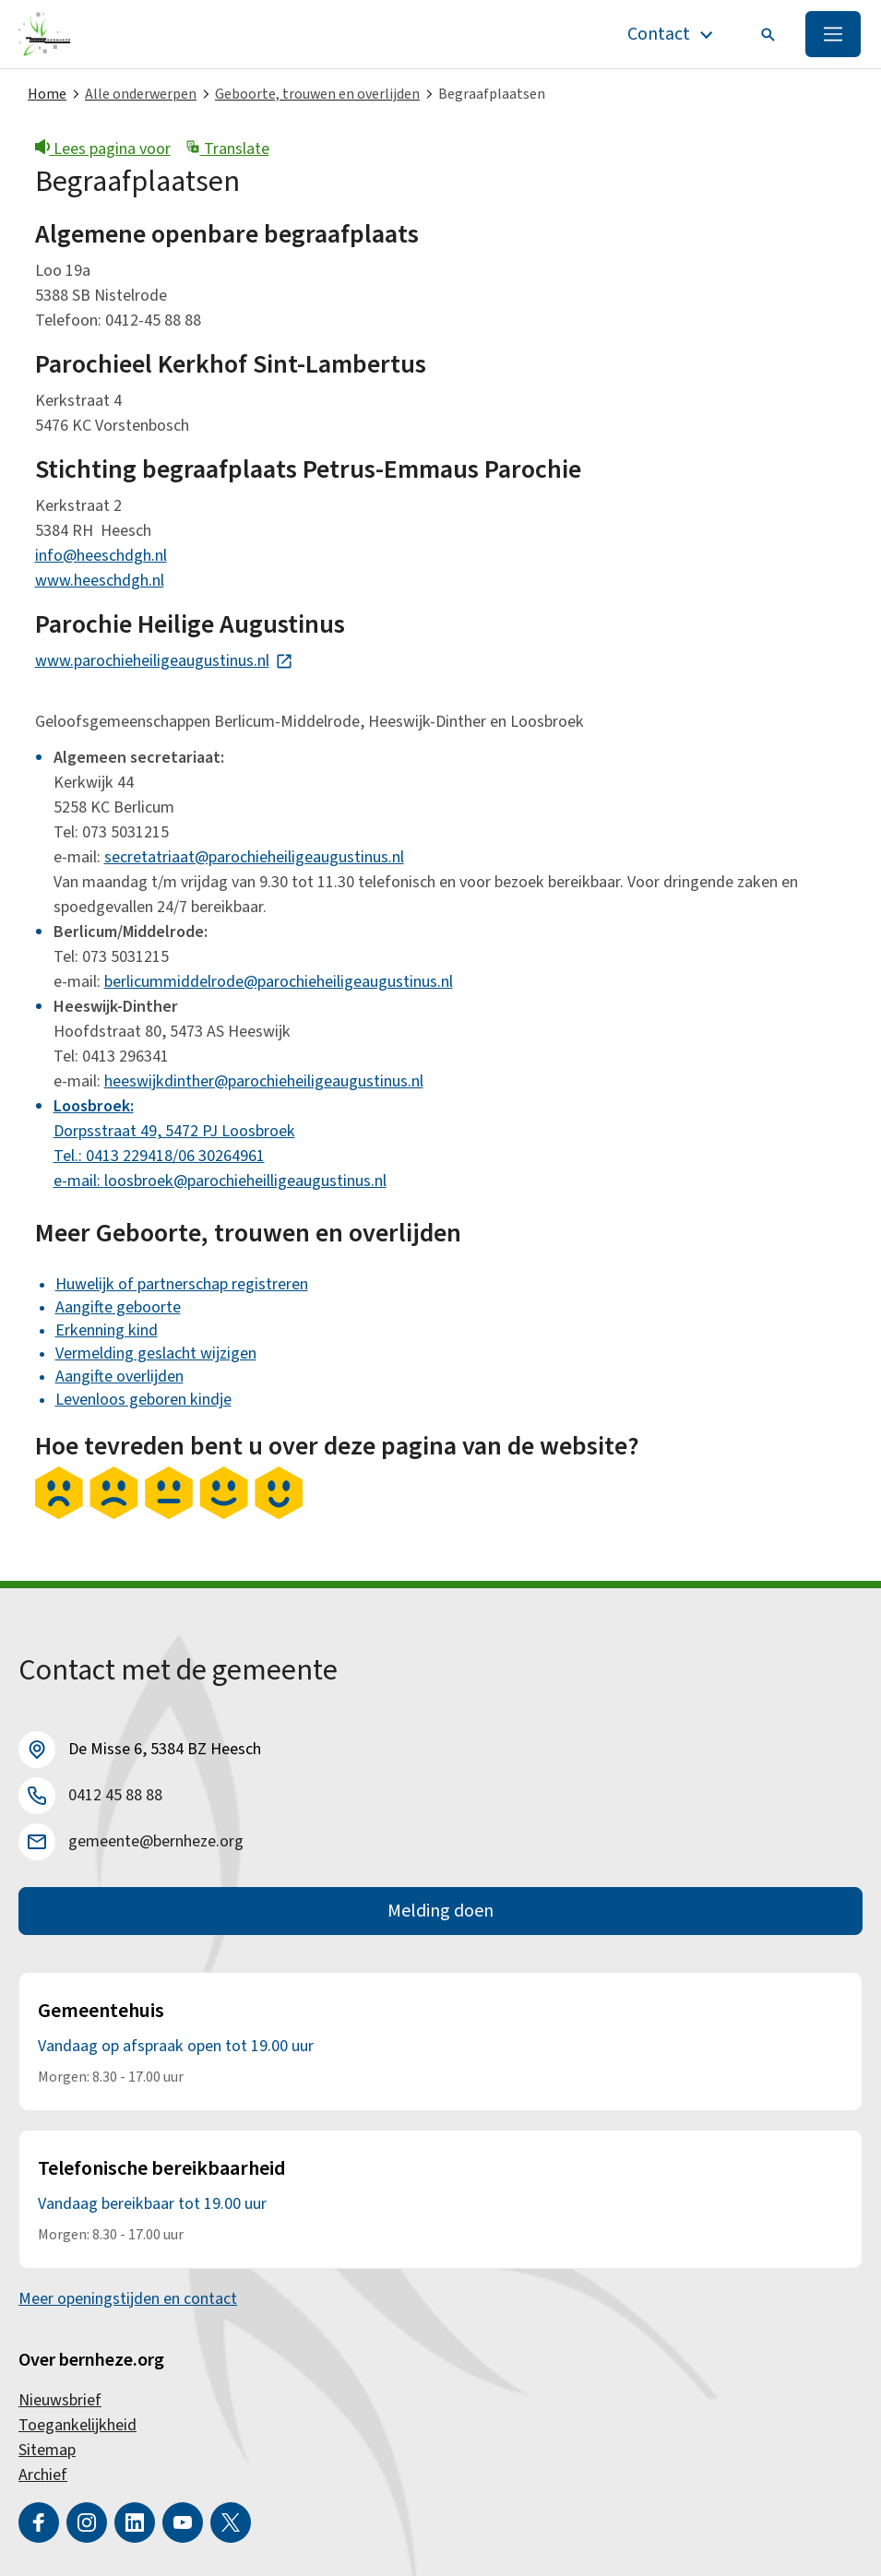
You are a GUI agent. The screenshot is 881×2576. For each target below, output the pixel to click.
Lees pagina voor (103, 148)
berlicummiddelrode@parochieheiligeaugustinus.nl (278, 981)
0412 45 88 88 (115, 1795)
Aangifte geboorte (118, 1307)
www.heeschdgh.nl (99, 580)
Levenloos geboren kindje (143, 1399)
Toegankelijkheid (77, 2425)
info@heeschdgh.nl (101, 555)
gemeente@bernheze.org (156, 1841)
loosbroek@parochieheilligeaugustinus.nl (245, 1181)
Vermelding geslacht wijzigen (155, 1353)
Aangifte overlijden (119, 1376)
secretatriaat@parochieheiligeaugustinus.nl (254, 857)
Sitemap (47, 2450)
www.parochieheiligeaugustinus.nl (164, 660)
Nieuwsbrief (59, 2400)
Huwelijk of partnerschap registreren (181, 1284)
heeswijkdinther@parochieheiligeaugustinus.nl (263, 1081)
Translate (227, 148)
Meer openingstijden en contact (127, 2298)
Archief (42, 2475)
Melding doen (440, 1911)
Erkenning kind (106, 1330)
